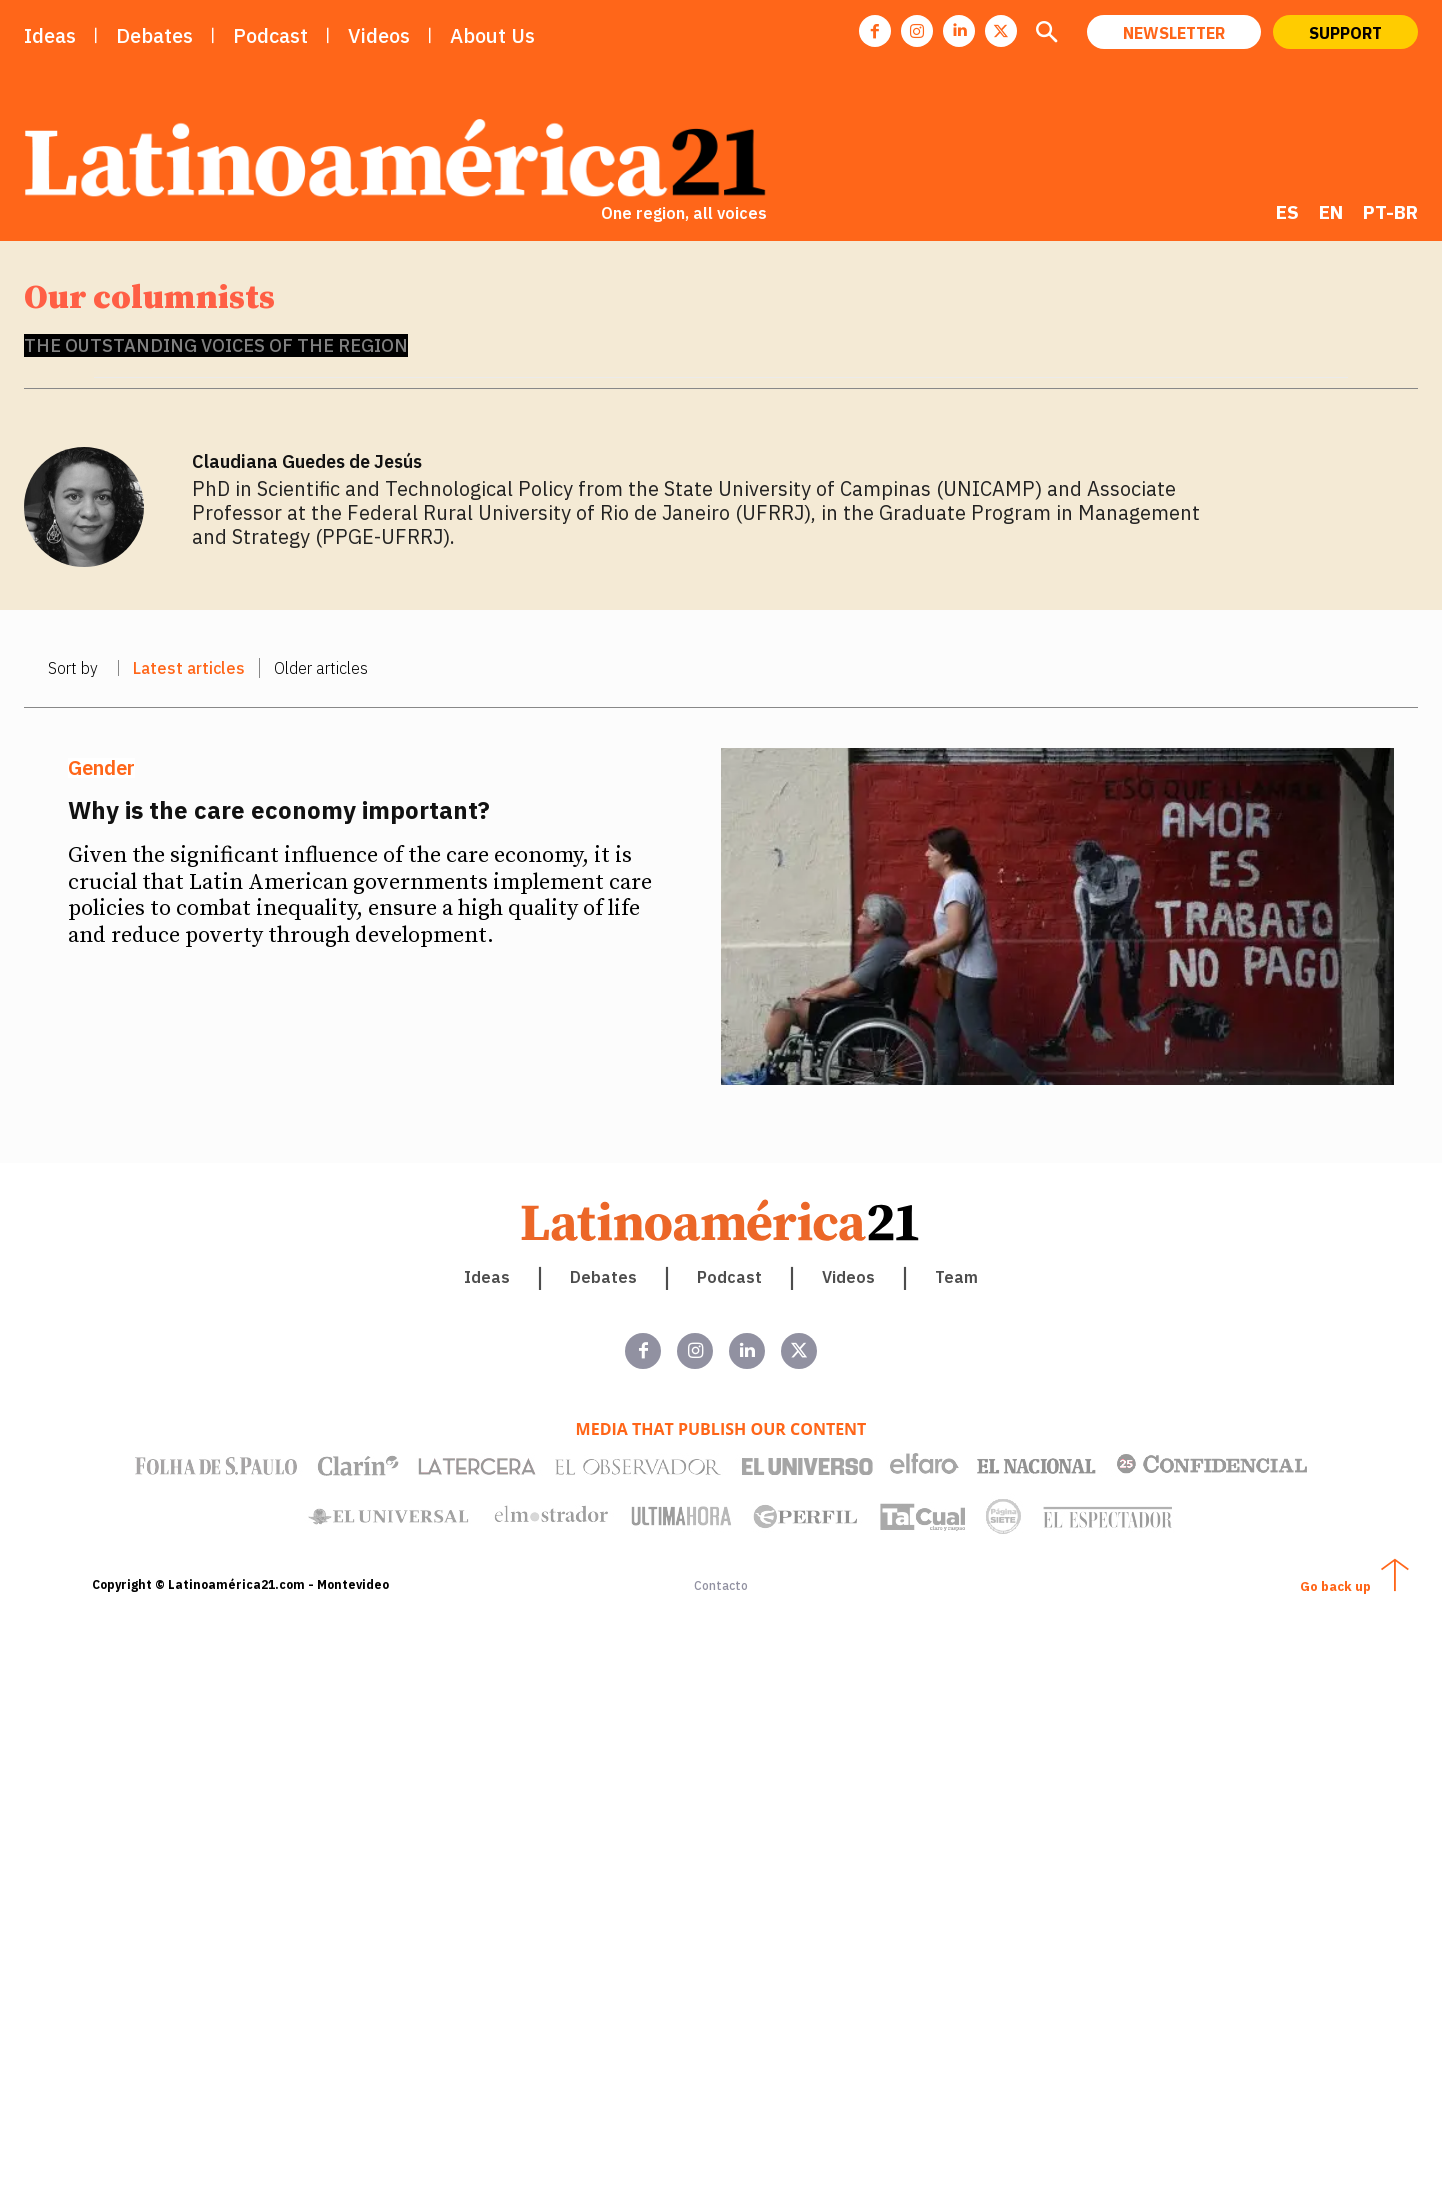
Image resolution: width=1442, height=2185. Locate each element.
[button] (1046, 34)
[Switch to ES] (1287, 212)
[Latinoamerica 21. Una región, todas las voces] (721, 1220)
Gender (101, 768)
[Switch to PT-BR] (1390, 212)
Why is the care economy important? (279, 810)
